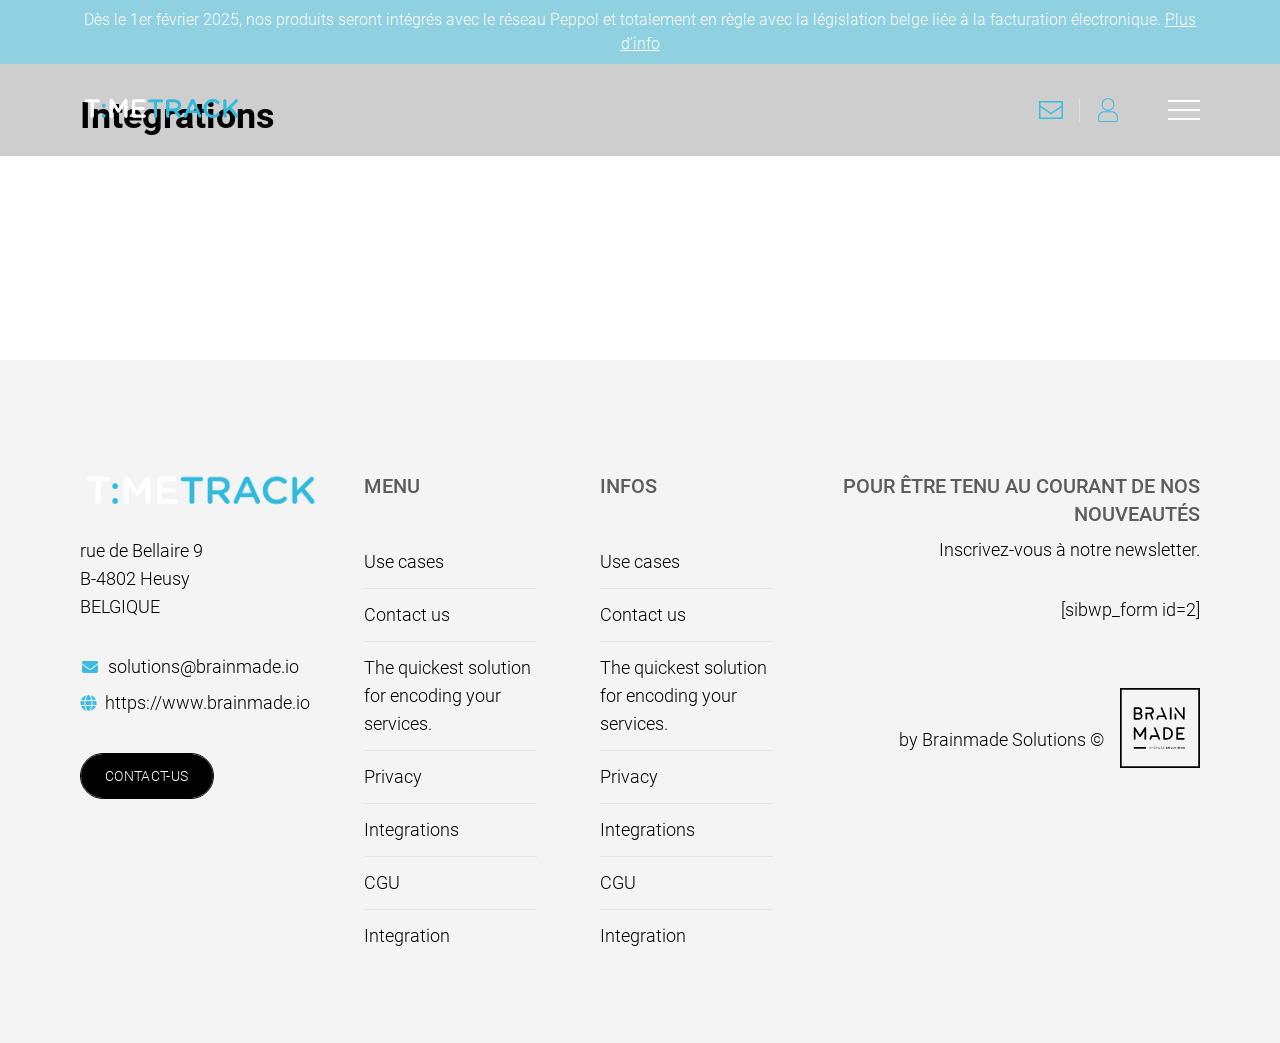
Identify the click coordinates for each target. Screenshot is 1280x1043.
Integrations (411, 829)
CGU (382, 882)
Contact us (407, 614)
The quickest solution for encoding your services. (447, 695)
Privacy (393, 776)
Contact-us (147, 776)
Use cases (404, 561)
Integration (407, 935)
